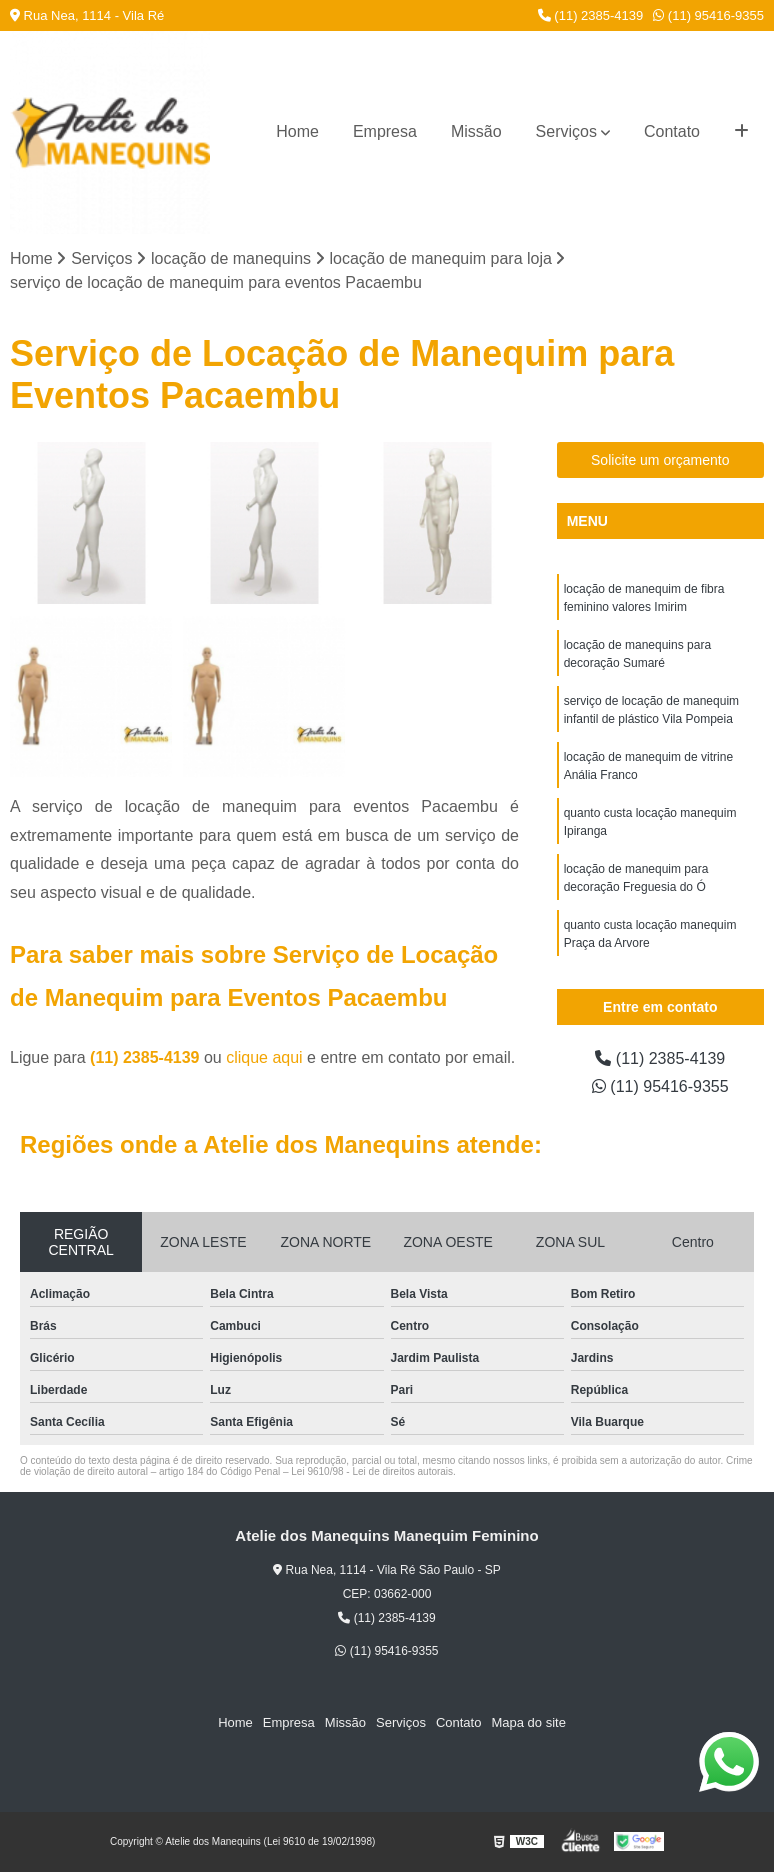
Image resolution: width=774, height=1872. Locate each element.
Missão (476, 131)
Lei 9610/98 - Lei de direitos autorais (372, 1471)
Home (297, 131)
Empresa (385, 131)
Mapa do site (528, 1722)
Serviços (566, 131)
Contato (672, 131)
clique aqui (264, 1057)
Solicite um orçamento (660, 460)
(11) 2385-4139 (591, 15)
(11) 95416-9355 (708, 15)
